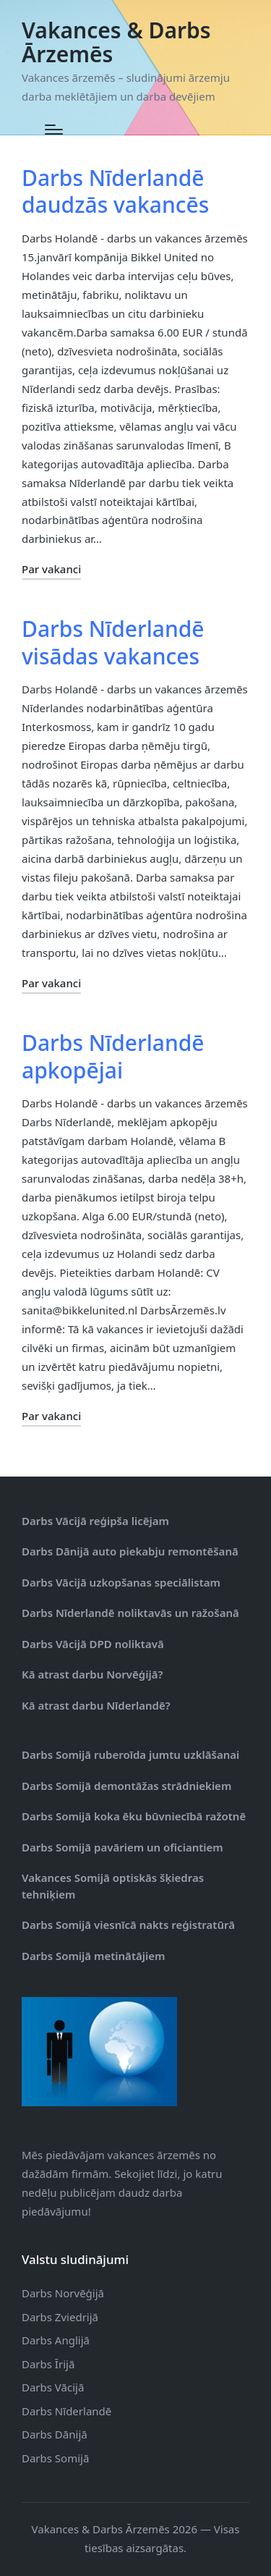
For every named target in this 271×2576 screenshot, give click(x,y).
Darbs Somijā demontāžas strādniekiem (126, 1785)
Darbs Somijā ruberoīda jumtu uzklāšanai (130, 1754)
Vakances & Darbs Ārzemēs (116, 42)
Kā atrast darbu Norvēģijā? (92, 1674)
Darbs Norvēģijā (63, 2293)
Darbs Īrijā (48, 2364)
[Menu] (54, 129)
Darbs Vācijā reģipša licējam (95, 1520)
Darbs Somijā (55, 2458)
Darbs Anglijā (56, 2340)
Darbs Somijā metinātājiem (93, 1955)
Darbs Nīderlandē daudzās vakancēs (115, 191)
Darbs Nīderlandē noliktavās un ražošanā (130, 1612)
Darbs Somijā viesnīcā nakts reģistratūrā (128, 1924)
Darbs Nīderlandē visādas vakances (113, 642)
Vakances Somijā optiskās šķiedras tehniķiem (113, 1885)
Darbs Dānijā (54, 2434)
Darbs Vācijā (53, 2387)
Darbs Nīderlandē (66, 2411)
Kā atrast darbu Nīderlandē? (96, 1705)
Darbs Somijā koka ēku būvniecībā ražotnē (134, 1816)
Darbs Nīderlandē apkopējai (113, 1056)
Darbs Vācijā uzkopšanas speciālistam (121, 1582)
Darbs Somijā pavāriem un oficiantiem (122, 1847)
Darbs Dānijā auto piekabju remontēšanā (130, 1551)
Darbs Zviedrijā (60, 2317)
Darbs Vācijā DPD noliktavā (93, 1644)
